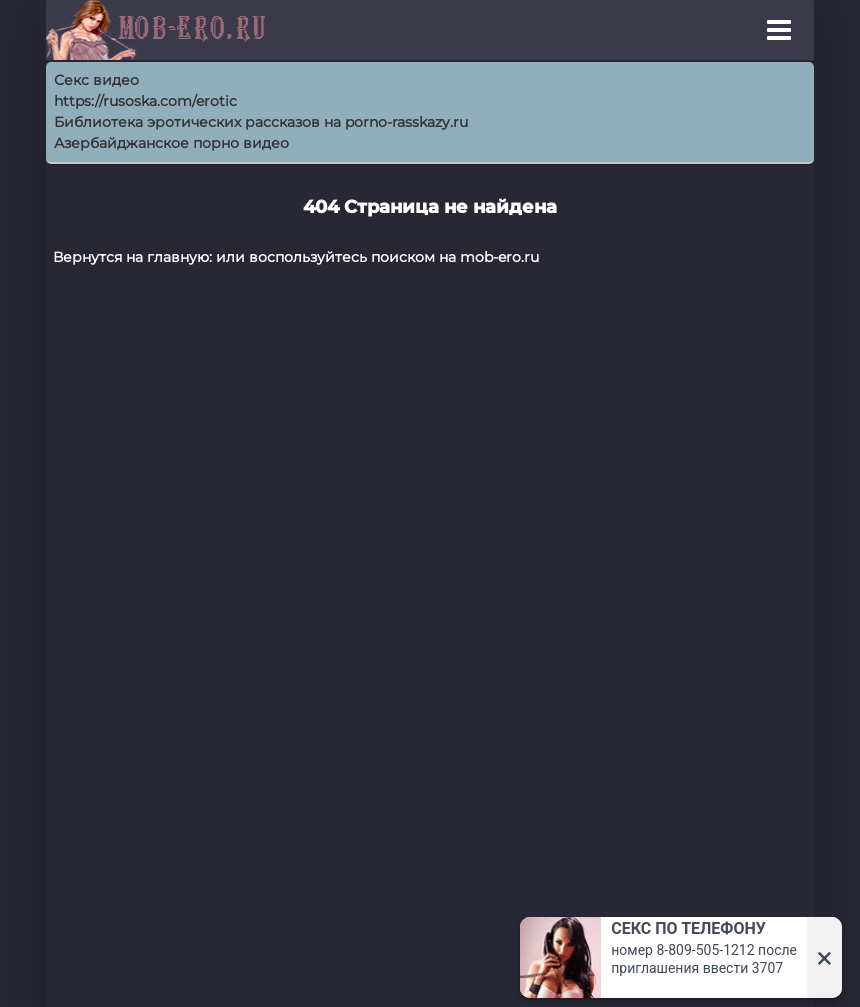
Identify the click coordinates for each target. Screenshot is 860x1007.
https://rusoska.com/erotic (145, 101)
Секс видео (96, 80)
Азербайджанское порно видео (171, 143)
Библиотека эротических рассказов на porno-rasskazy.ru (261, 122)
